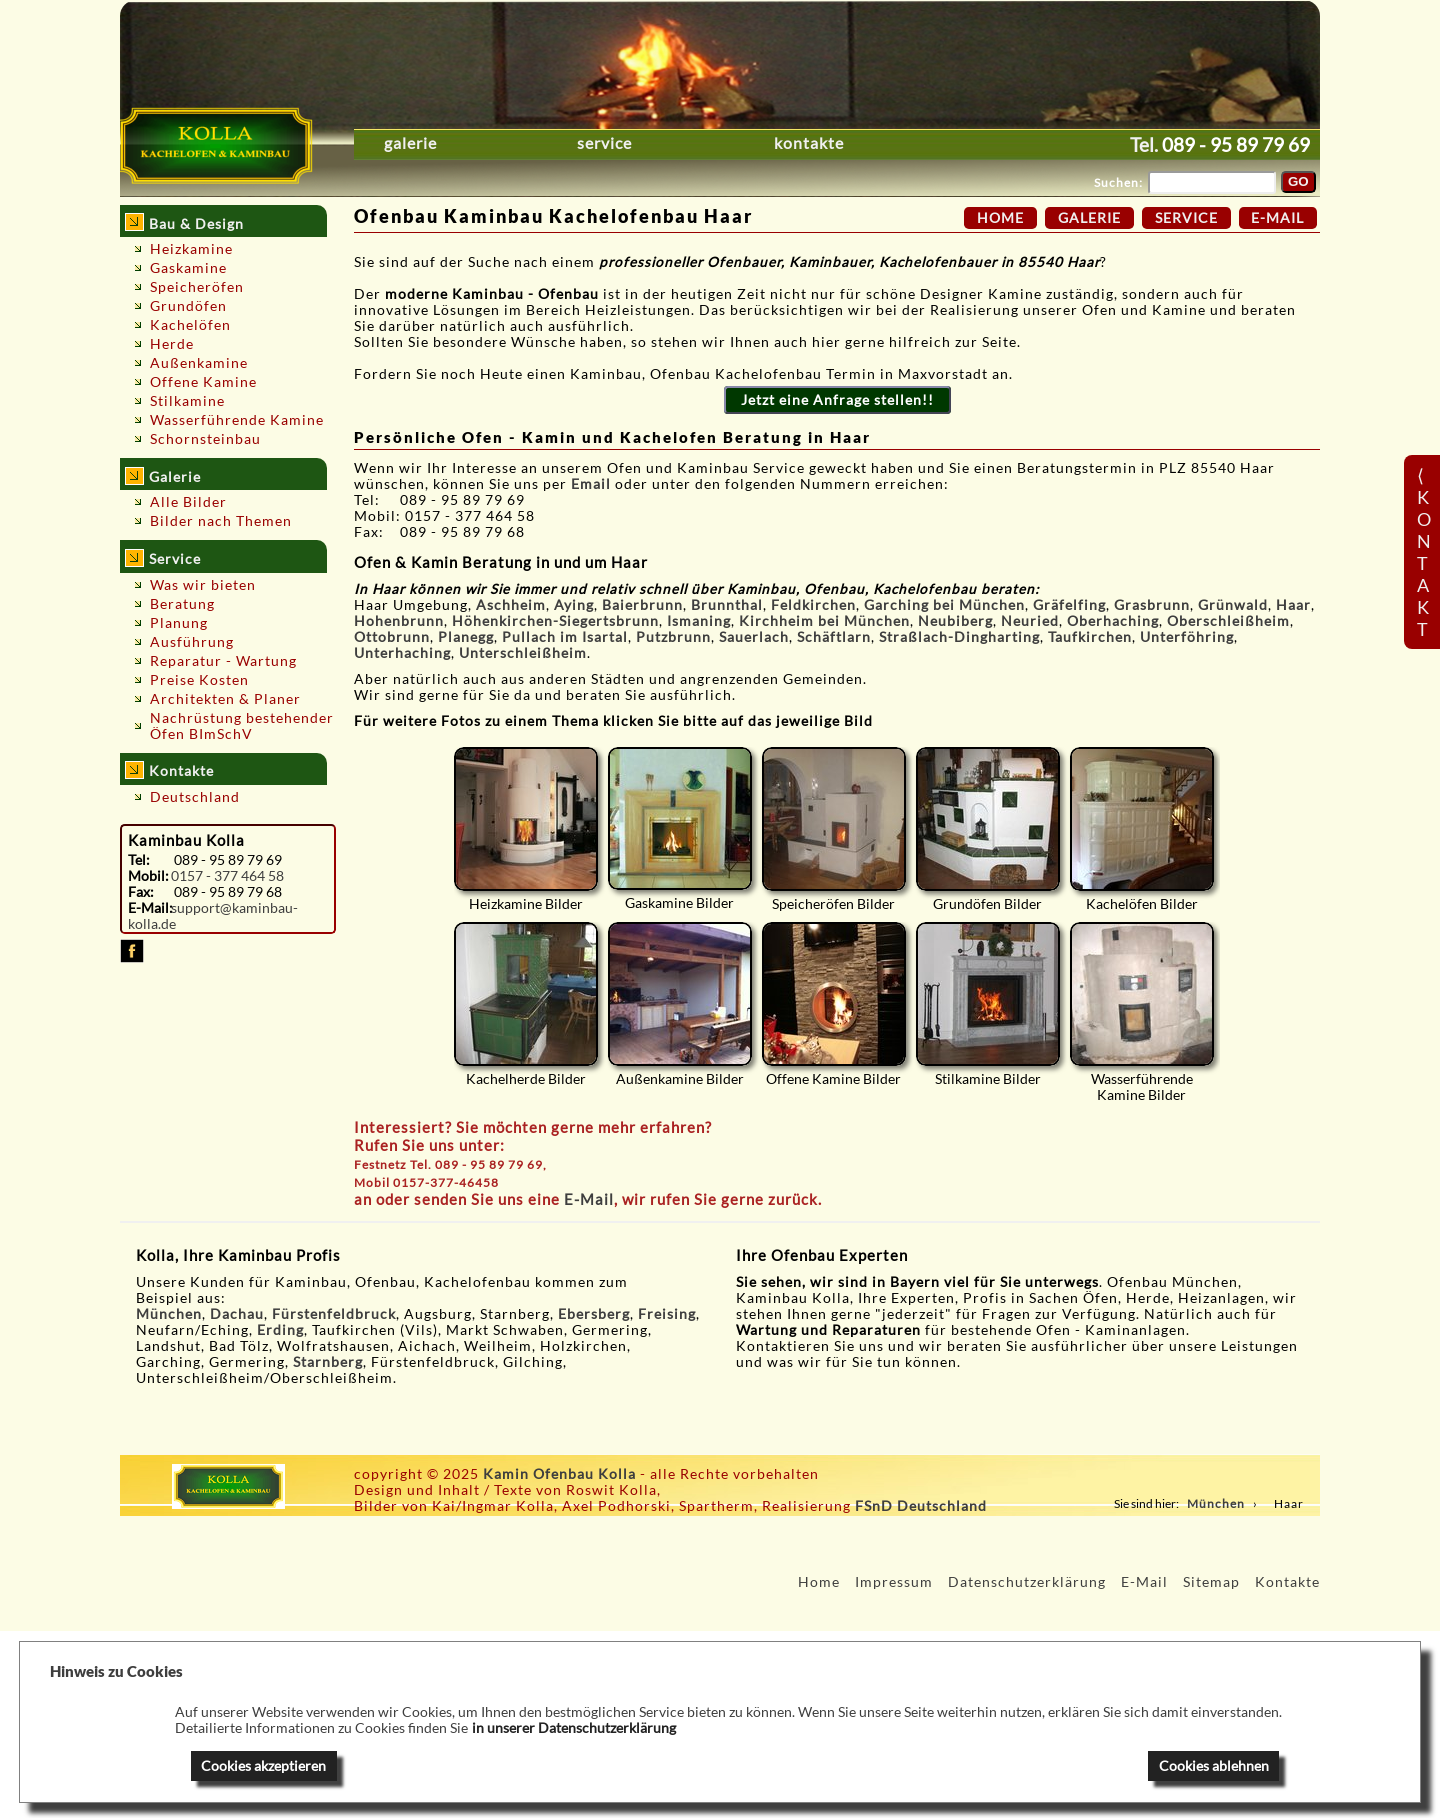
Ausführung (192, 642)
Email (593, 484)
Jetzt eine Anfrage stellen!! (837, 400)
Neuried (1030, 621)
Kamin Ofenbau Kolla (559, 1474)
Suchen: (1118, 182)
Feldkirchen (813, 605)
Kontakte (809, 143)
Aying (574, 605)
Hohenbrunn (399, 621)
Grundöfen (188, 306)
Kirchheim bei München (824, 621)
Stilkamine (187, 401)
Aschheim (511, 605)
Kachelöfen (190, 325)
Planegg (466, 637)
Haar (1293, 605)
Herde (172, 344)
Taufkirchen (1090, 637)
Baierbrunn (642, 605)
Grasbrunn (1152, 605)
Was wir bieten (203, 585)
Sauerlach (754, 637)
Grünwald (1233, 605)
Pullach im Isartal (565, 637)
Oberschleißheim (1228, 621)
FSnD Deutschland (921, 1506)
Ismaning (699, 621)
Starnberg (328, 1362)
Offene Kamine (203, 382)
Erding (280, 1330)
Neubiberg (955, 621)
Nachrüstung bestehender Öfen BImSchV (242, 726)
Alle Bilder (188, 502)
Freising (667, 1314)
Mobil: (148, 876)
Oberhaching (1113, 621)
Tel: (139, 860)
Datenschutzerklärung (1027, 1582)
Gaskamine (188, 268)
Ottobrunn (392, 637)
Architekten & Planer (225, 699)
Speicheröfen (197, 287)
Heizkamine (191, 249)
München (169, 1314)
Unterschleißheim (523, 653)
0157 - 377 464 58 (227, 876)
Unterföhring (1187, 637)
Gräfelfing (1069, 605)
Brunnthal (727, 605)
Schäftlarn (834, 637)
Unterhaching (402, 653)
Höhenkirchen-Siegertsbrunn (555, 621)
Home (1000, 218)
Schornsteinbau (205, 439)
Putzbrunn (673, 637)
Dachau (237, 1314)
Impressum (894, 1582)
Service (604, 143)
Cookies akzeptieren (263, 1766)
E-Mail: (150, 908)
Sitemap (1211, 1582)
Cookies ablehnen (1214, 1766)
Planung (179, 623)
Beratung (182, 604)
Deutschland (195, 797)
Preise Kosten (199, 680)
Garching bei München (944, 605)
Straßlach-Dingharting (959, 637)
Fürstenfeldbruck (334, 1314)
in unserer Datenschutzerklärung (574, 1728)
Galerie (410, 143)
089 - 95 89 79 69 (1236, 144)
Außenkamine (199, 363)
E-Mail (589, 1199)
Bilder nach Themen (221, 521)
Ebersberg (594, 1314)
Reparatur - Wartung (223, 661)
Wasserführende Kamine (237, 420)
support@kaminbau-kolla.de (213, 916)
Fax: (141, 892)
